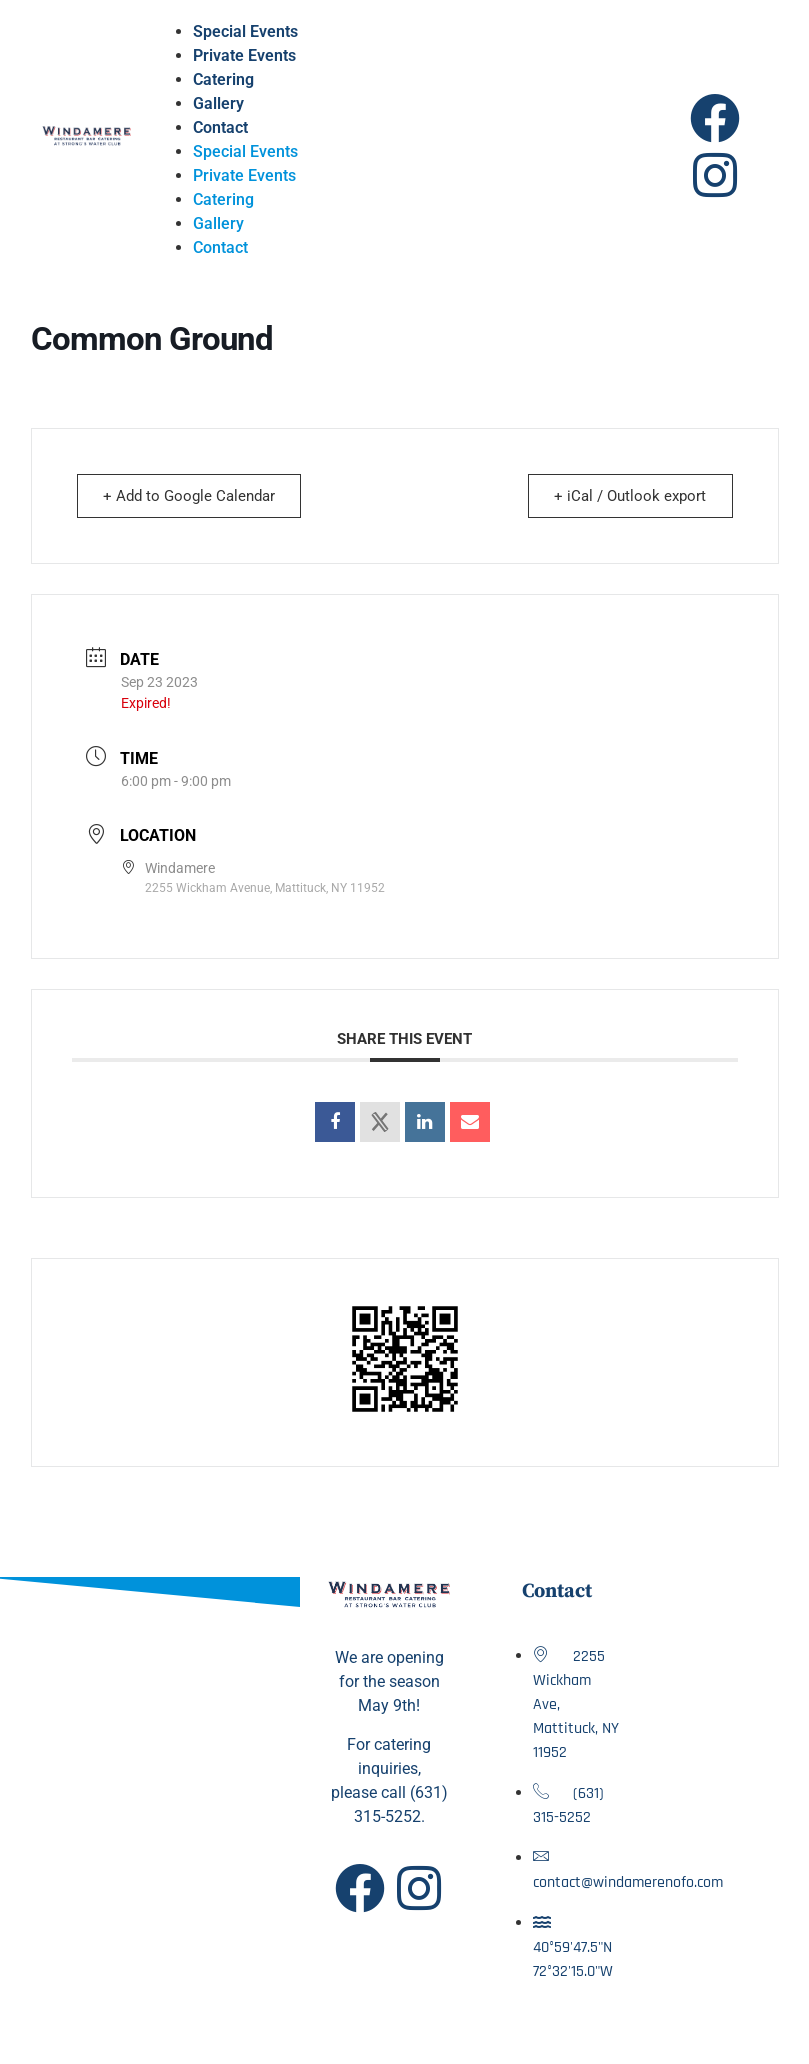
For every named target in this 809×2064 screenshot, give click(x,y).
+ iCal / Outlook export (628, 496)
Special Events (245, 31)
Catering (223, 79)
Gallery (218, 103)
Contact (220, 127)
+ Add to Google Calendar (192, 496)
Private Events (244, 55)
